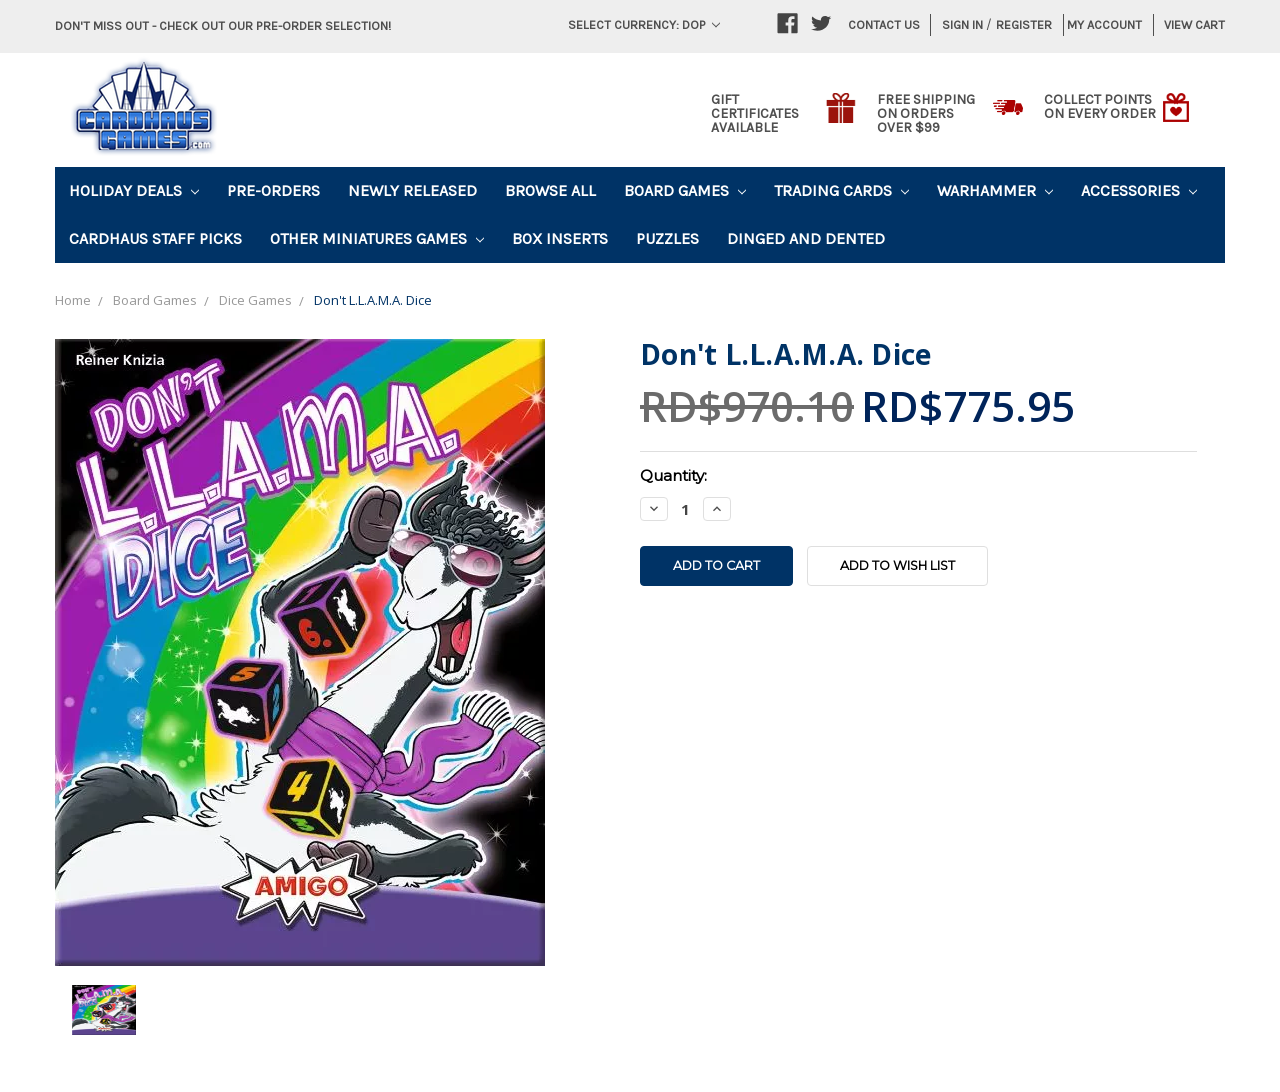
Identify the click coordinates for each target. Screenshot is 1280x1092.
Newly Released (412, 190)
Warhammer (995, 190)
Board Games (685, 190)
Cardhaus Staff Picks (155, 238)
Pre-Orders (273, 190)
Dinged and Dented (806, 238)
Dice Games (255, 300)
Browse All (550, 190)
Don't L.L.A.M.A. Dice (373, 300)
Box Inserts (560, 238)
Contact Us (884, 24)
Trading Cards (841, 190)
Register (1024, 24)
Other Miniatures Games (377, 238)
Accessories (1139, 190)
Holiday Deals (134, 190)
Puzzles (667, 238)
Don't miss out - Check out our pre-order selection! (223, 25)
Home (73, 300)
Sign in (962, 24)
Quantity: (673, 475)
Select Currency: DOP (644, 24)
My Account (1104, 24)
